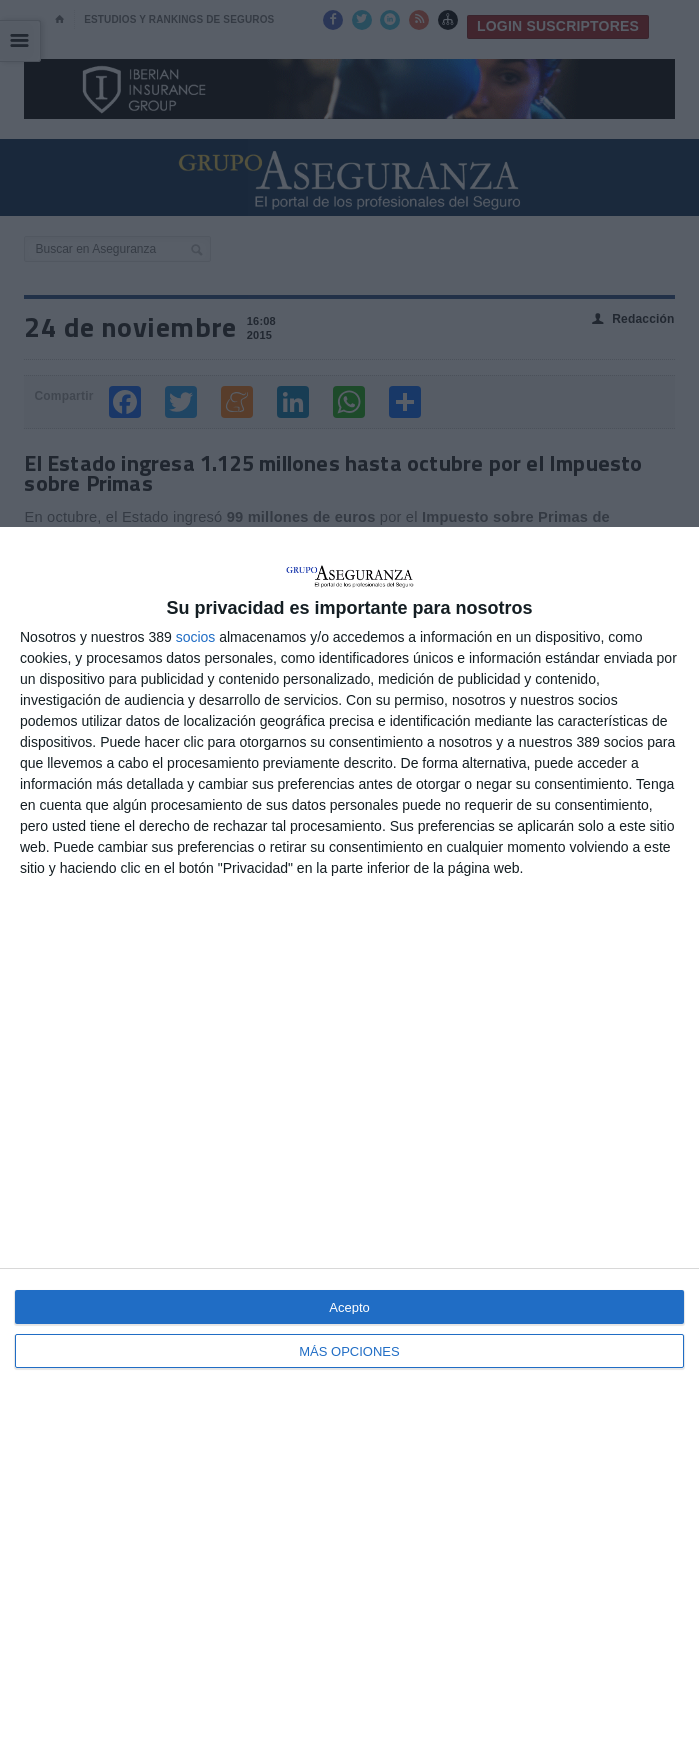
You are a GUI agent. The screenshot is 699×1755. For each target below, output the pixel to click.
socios (196, 637)
